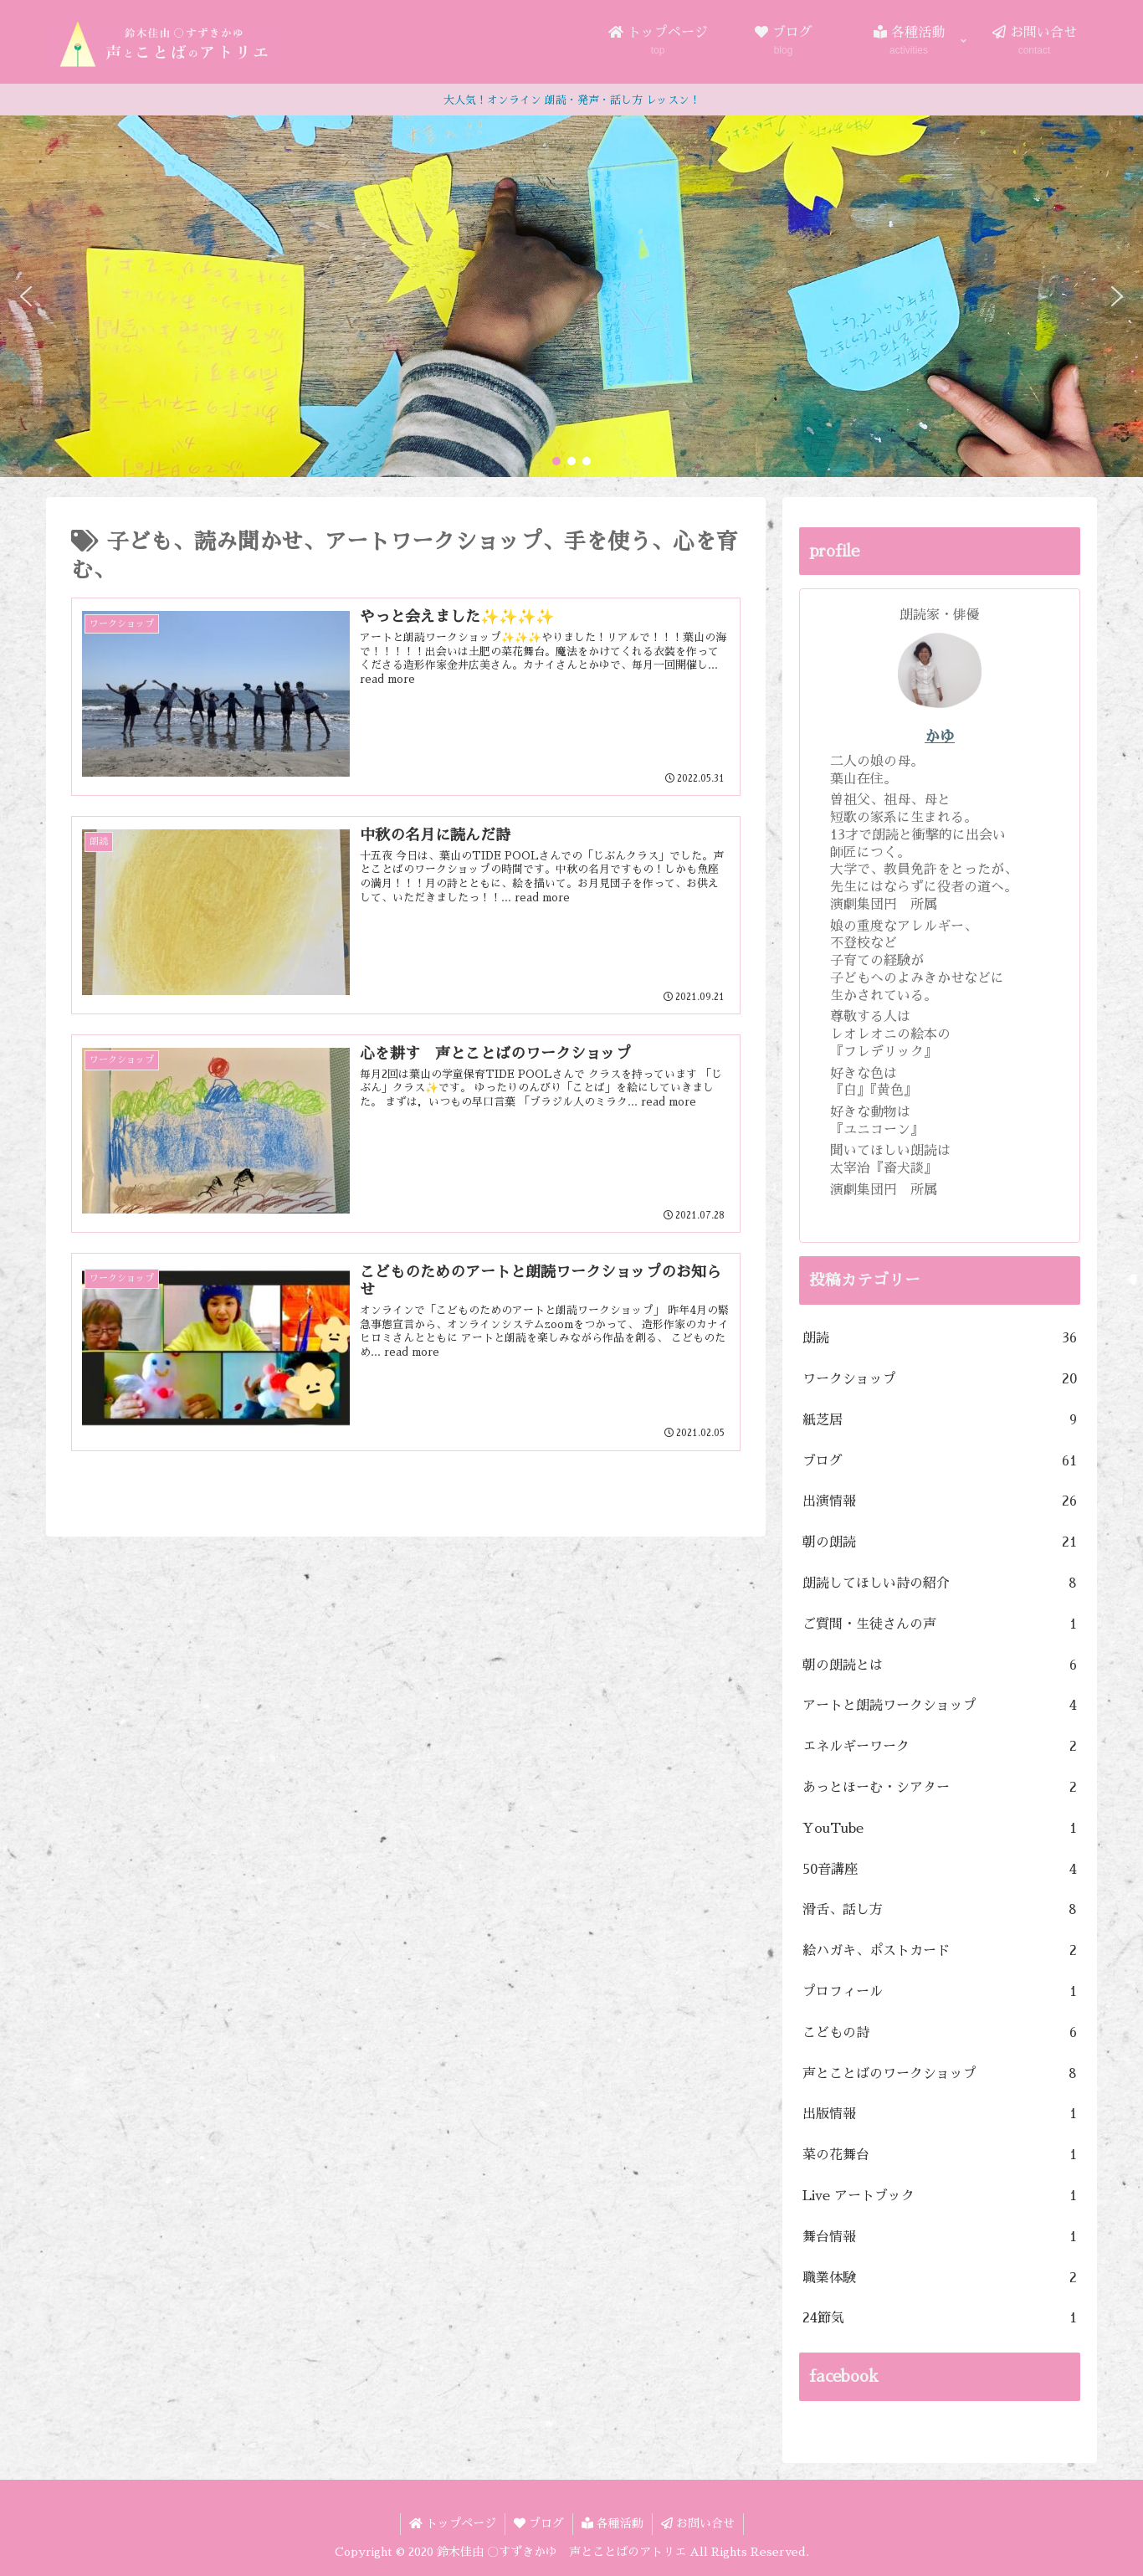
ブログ (939, 1462)
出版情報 (939, 2114)
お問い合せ (698, 2523)
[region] (571, 295)
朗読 (939, 1338)
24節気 (939, 2319)
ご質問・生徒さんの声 (939, 1625)
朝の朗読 (939, 1543)
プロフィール (939, 1992)
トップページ (452, 2523)
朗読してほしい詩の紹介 (939, 1584)
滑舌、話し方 (939, 1910)
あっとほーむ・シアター (939, 1788)
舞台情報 (939, 2237)
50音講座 (939, 1870)
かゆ (940, 736)
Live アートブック (939, 2196)
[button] (26, 296)
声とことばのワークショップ (939, 2074)
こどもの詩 (939, 2033)
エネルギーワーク (939, 1747)
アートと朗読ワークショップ (939, 1706)
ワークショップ (939, 1380)
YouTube (939, 1829)
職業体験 (939, 2278)
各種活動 (612, 2523)
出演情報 (939, 1502)
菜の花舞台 (939, 2155)
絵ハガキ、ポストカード (939, 1951)
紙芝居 (939, 1421)
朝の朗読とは (939, 1666)
